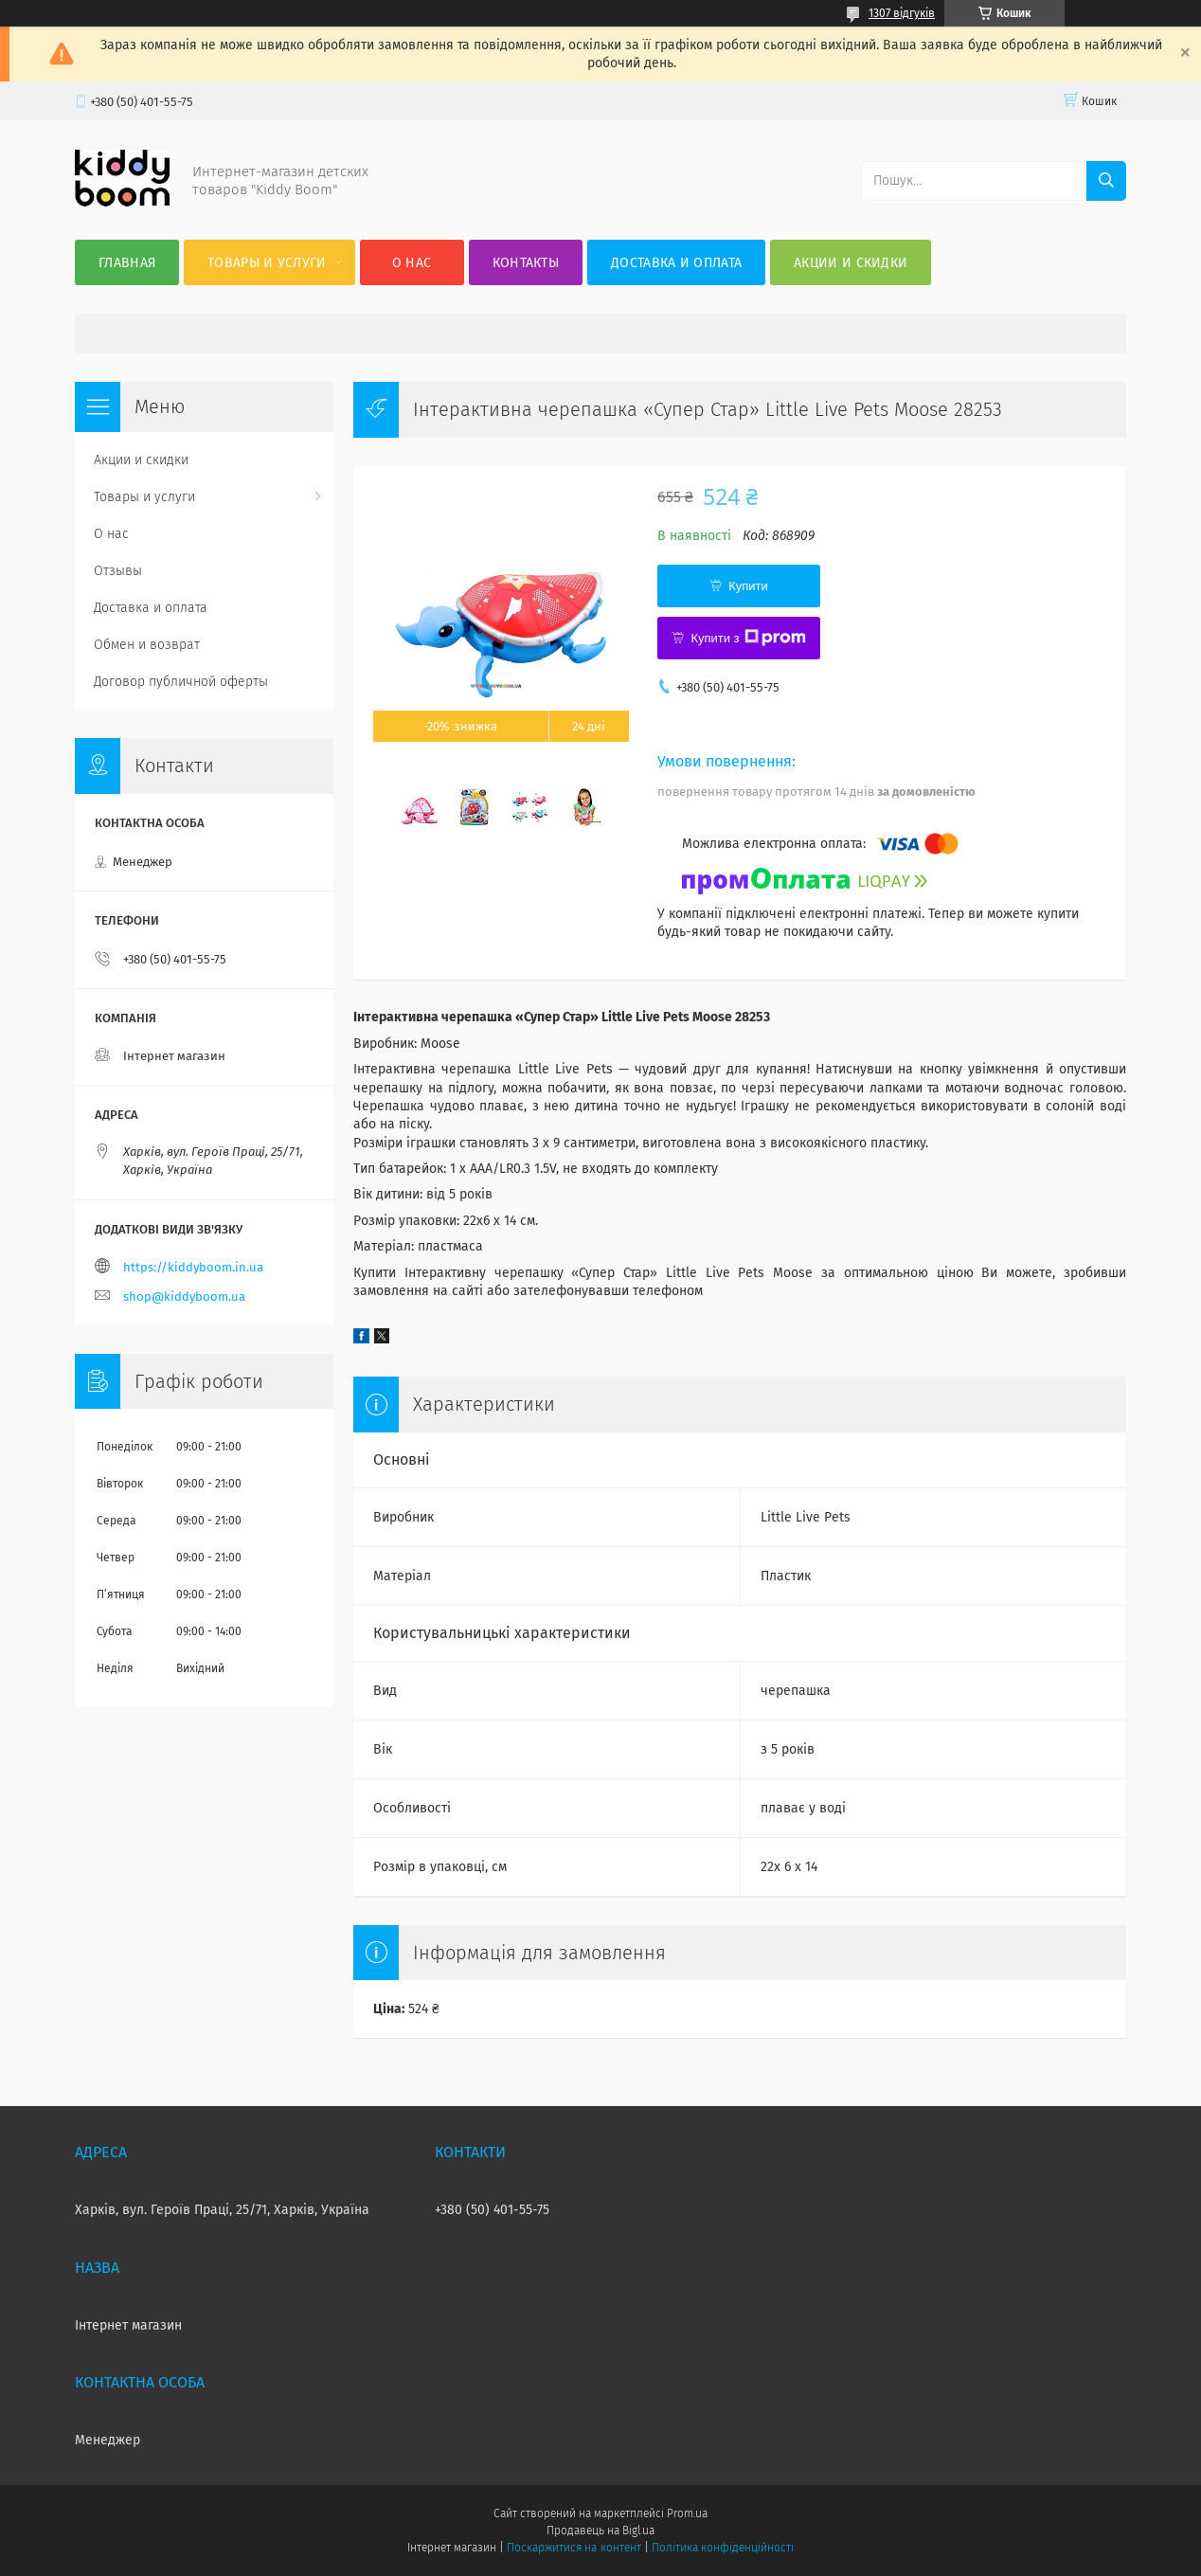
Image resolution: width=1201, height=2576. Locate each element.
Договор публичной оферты (181, 682)
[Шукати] (1106, 181)
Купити (748, 586)
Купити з (747, 637)
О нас (412, 263)
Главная (127, 263)
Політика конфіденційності (723, 2547)
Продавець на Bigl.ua (600, 2530)
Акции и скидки (850, 263)
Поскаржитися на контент (573, 2547)
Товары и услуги (267, 263)
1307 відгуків (902, 13)
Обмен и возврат (147, 645)
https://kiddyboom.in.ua (193, 1267)
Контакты (526, 263)
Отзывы (118, 571)
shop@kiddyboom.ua (184, 1296)
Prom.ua (687, 2513)
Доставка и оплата (676, 263)
